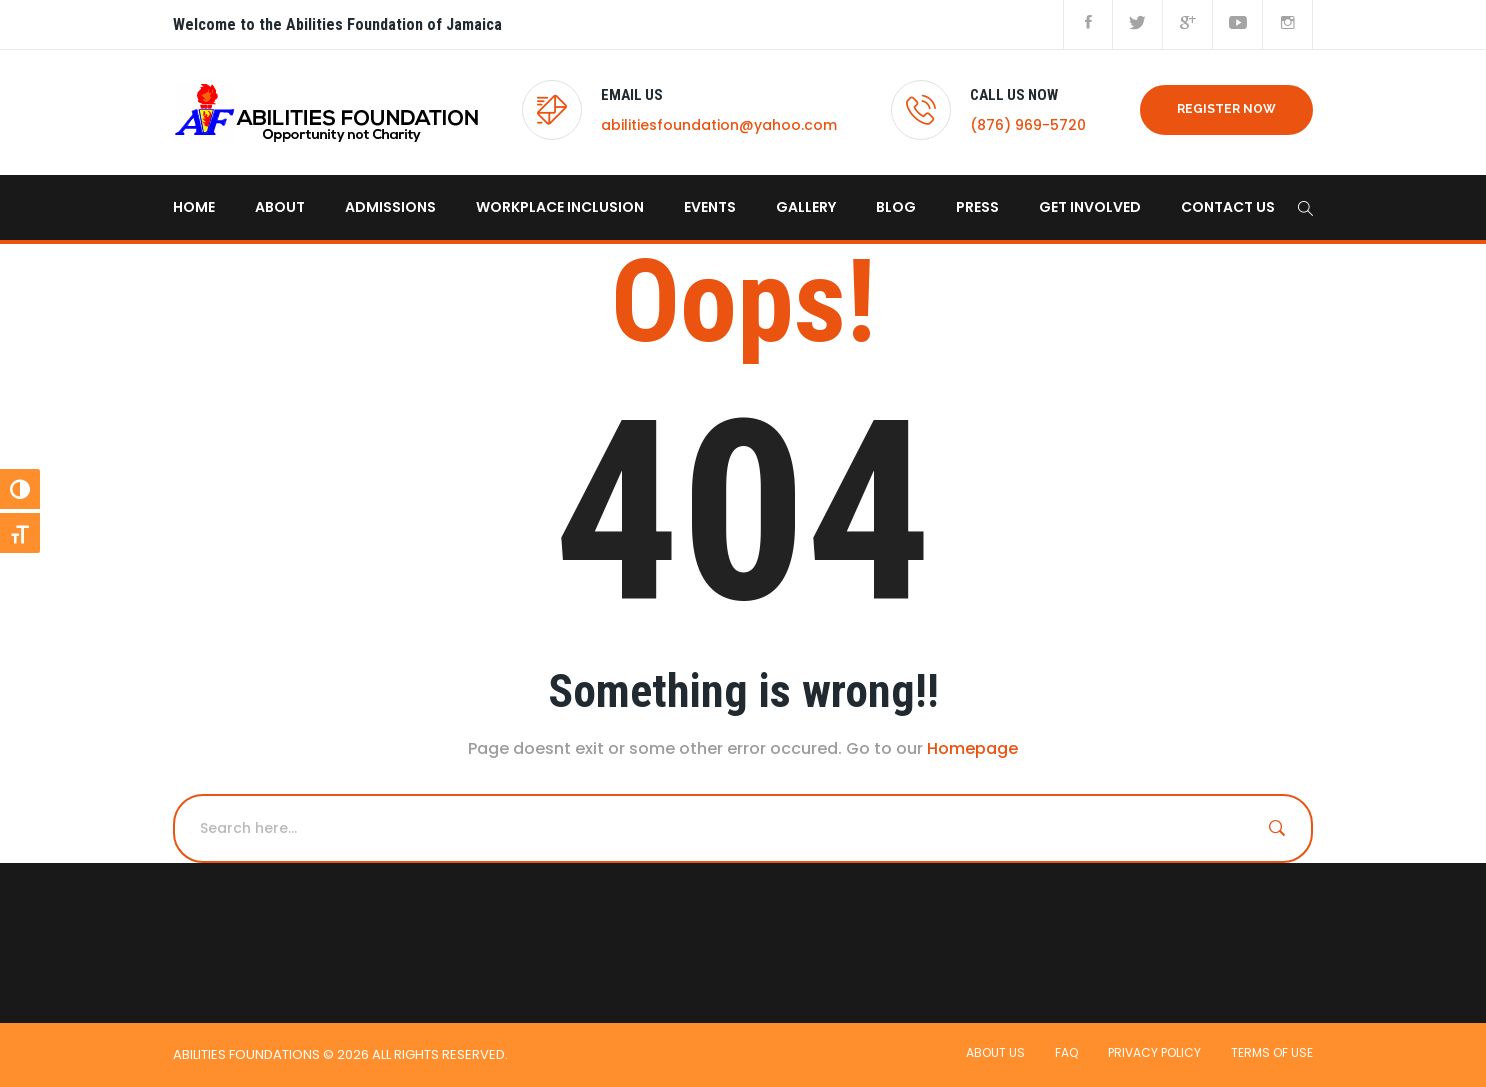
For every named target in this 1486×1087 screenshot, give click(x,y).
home (194, 207)
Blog (896, 207)
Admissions (390, 207)
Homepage (972, 748)
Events (710, 207)
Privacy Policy (1154, 1052)
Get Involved (1090, 207)
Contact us (1228, 207)
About (280, 207)
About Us (995, 1052)
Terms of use (1272, 1052)
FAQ (1066, 1052)
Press (977, 207)
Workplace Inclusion (560, 207)
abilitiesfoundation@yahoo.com (719, 125)
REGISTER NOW (1226, 109)
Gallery (806, 207)
